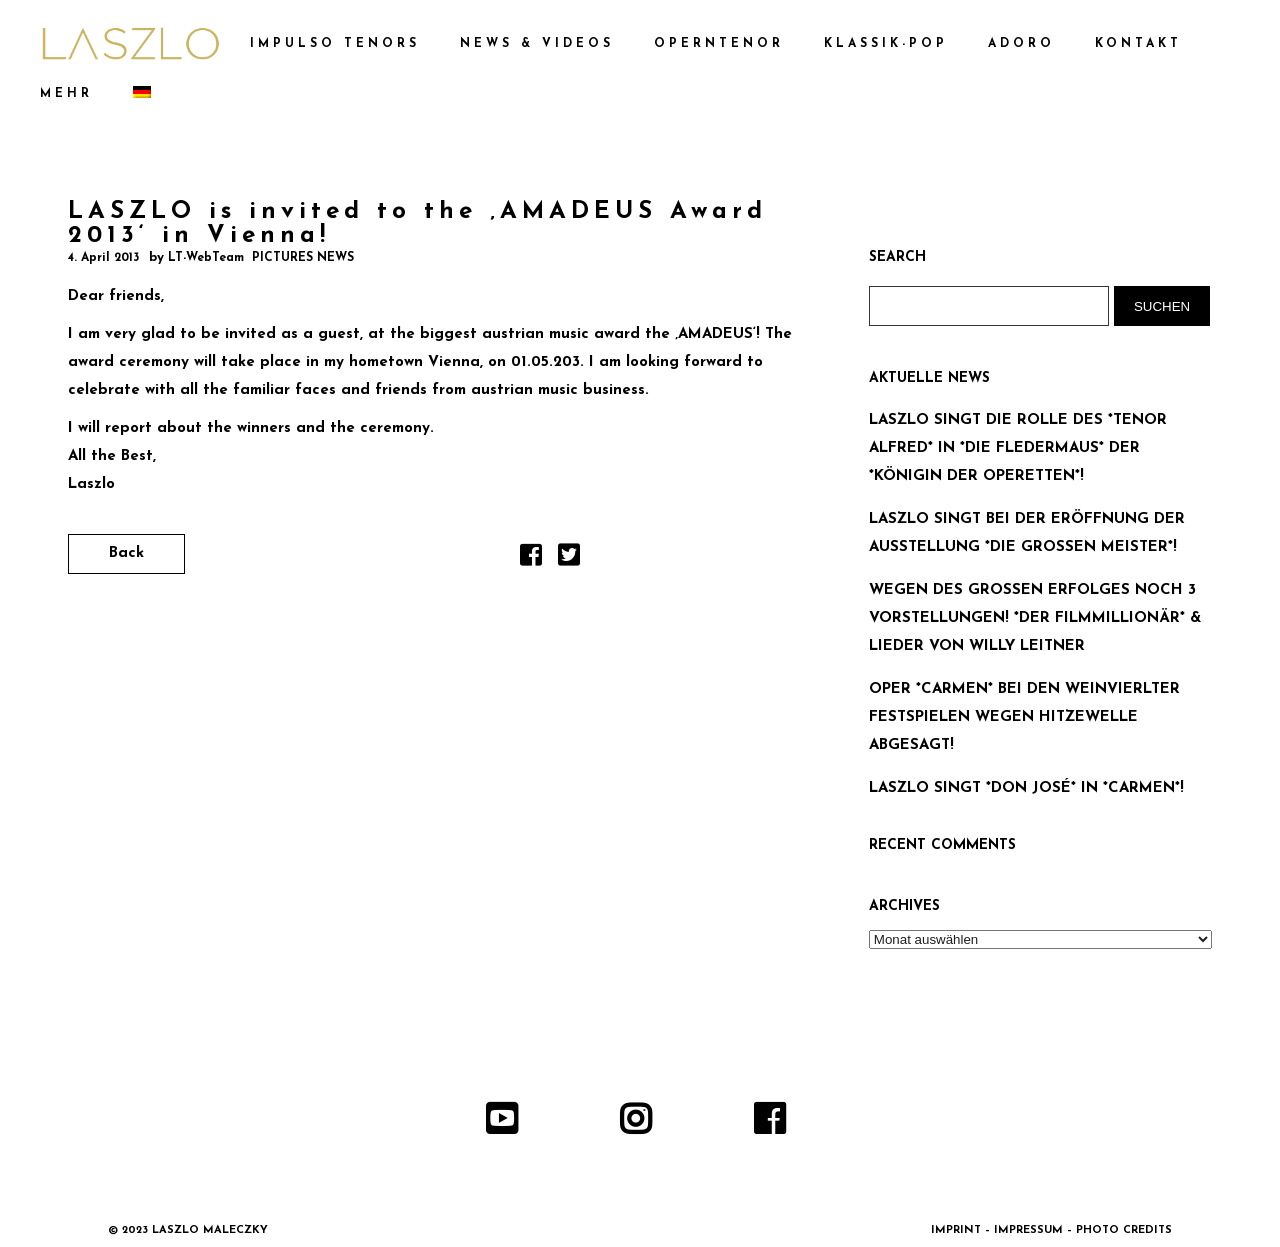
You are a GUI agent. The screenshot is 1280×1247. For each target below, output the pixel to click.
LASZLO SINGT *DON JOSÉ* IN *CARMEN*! (1026, 788)
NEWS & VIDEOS (537, 44)
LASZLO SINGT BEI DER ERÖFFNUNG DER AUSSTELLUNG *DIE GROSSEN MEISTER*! (1027, 533)
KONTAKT (1138, 44)
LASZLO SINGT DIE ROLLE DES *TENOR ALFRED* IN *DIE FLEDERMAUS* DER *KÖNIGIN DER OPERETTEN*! (1018, 448)
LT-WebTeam (206, 258)
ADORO (1021, 44)
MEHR (66, 94)
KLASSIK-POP (886, 44)
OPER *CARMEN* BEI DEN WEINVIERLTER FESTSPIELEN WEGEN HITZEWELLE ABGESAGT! (1024, 717)
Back (126, 553)
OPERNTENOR (719, 44)
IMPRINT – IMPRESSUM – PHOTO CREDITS (1051, 1230)
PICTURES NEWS (303, 258)
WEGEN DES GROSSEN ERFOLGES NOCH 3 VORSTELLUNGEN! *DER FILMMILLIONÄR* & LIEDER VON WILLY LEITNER (1035, 618)
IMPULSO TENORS (335, 44)
